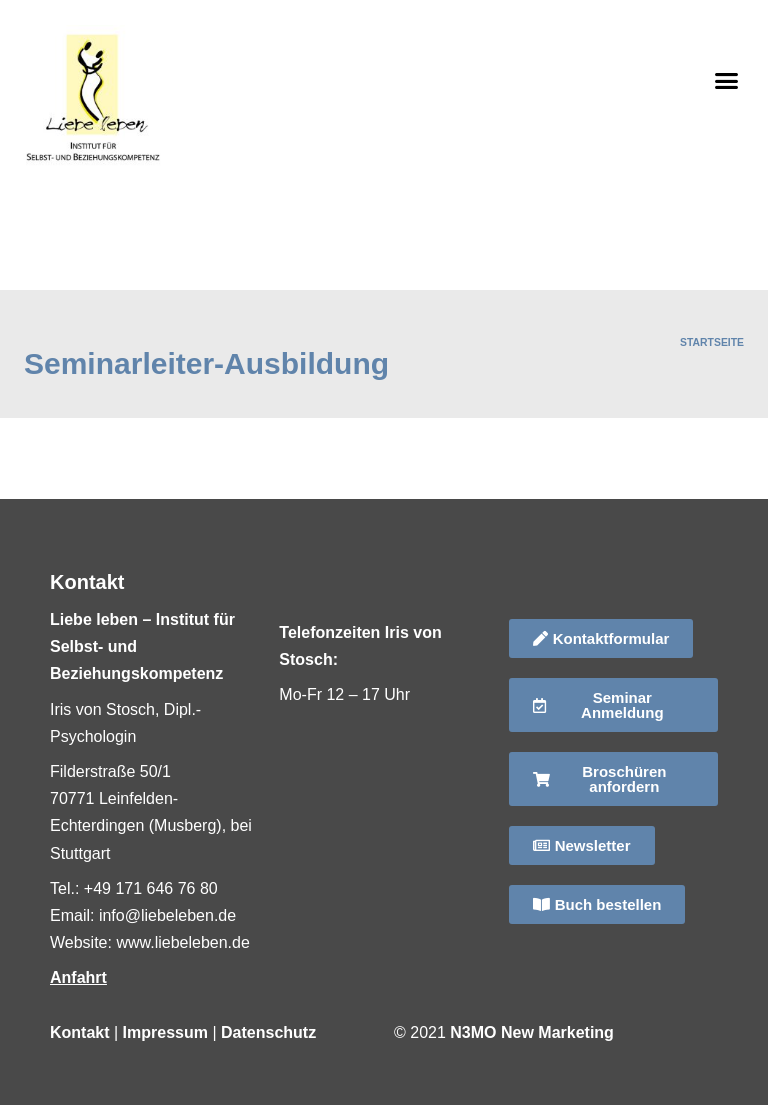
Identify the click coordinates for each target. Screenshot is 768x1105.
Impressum (165, 1032)
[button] (727, 80)
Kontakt (80, 1032)
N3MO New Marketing (532, 1032)
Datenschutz (268, 1032)
